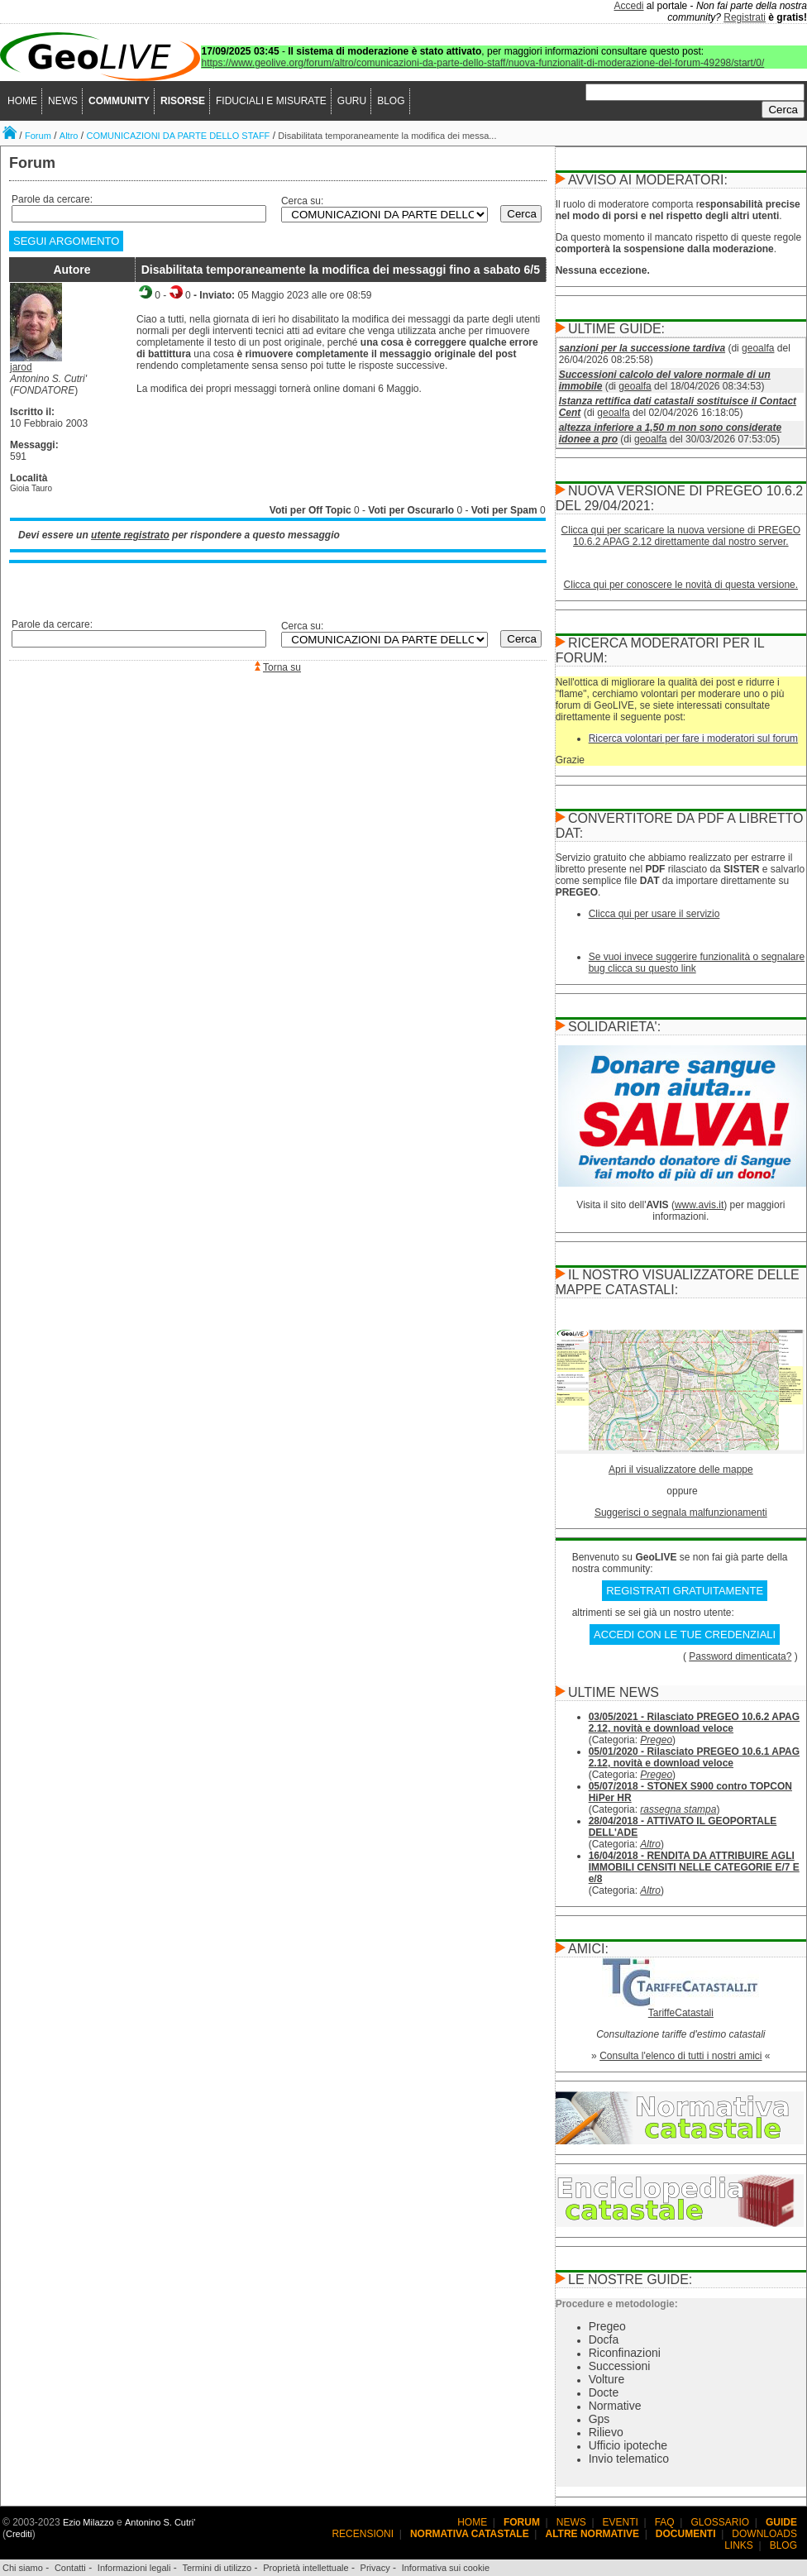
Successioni (620, 2366)
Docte (604, 2392)
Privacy (375, 2568)
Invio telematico (629, 2458)
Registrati (744, 17)
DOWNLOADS (764, 2534)
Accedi (629, 6)
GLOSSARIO (720, 2522)
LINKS (738, 2545)
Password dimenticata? (740, 1656)
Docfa (604, 2339)
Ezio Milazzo (88, 2522)
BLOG (390, 101)
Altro (69, 136)
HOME (22, 101)
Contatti (70, 2568)
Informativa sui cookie (445, 2568)
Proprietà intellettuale (305, 2568)
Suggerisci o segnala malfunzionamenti (681, 1512)
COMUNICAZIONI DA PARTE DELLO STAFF (178, 136)
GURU (351, 101)
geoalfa (758, 348)
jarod (21, 367)
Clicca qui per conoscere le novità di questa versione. (681, 584)
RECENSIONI (363, 2534)
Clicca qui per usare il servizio (654, 914)
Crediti (19, 2534)
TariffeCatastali (681, 2013)
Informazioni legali (134, 2568)
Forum (38, 136)
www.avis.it (699, 1205)
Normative (615, 2405)
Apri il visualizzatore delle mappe (681, 1469)
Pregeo (656, 1740)
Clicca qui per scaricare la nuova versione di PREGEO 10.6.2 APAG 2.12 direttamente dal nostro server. (680, 535)
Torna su (282, 667)
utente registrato (130, 535)
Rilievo (606, 2432)
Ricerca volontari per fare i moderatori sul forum (693, 738)
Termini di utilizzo (216, 2568)
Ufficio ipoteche (628, 2445)
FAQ (665, 2522)
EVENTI (620, 2522)
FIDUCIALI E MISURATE (271, 101)
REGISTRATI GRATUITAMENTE (684, 1590)
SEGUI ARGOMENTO (66, 241)
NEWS (63, 101)
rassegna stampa (678, 1809)
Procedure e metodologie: (617, 2304)
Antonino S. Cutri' (160, 2522)
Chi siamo (22, 2568)
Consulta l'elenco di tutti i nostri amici (680, 2056)
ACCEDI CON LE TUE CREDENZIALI (685, 1634)
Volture (607, 2379)
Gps (599, 2418)
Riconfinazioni (625, 2352)
